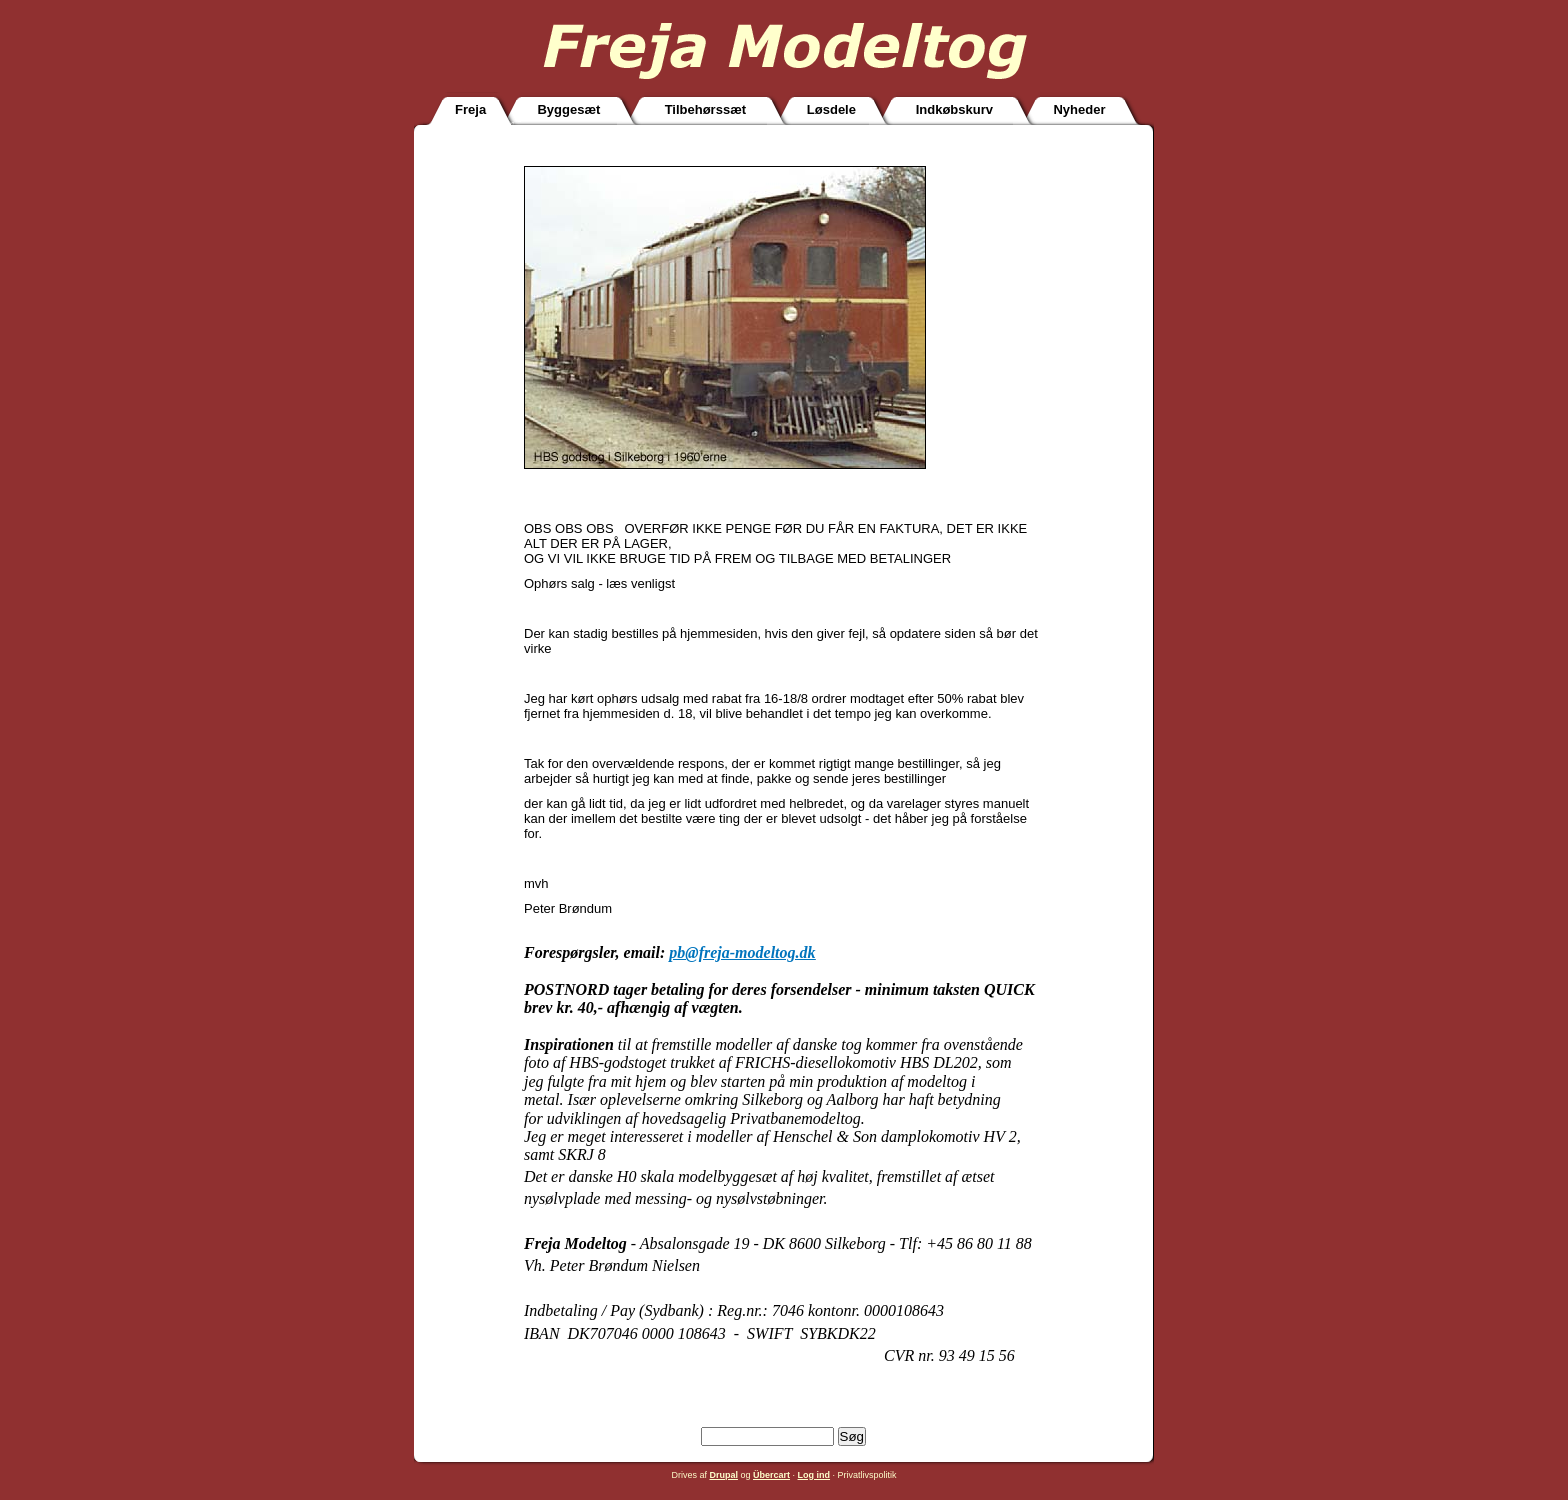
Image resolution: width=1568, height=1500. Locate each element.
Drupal (723, 1475)
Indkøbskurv (954, 109)
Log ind (814, 1475)
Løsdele (831, 109)
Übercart (771, 1475)
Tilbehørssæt (705, 109)
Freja (470, 109)
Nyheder (1079, 109)
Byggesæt (568, 109)
